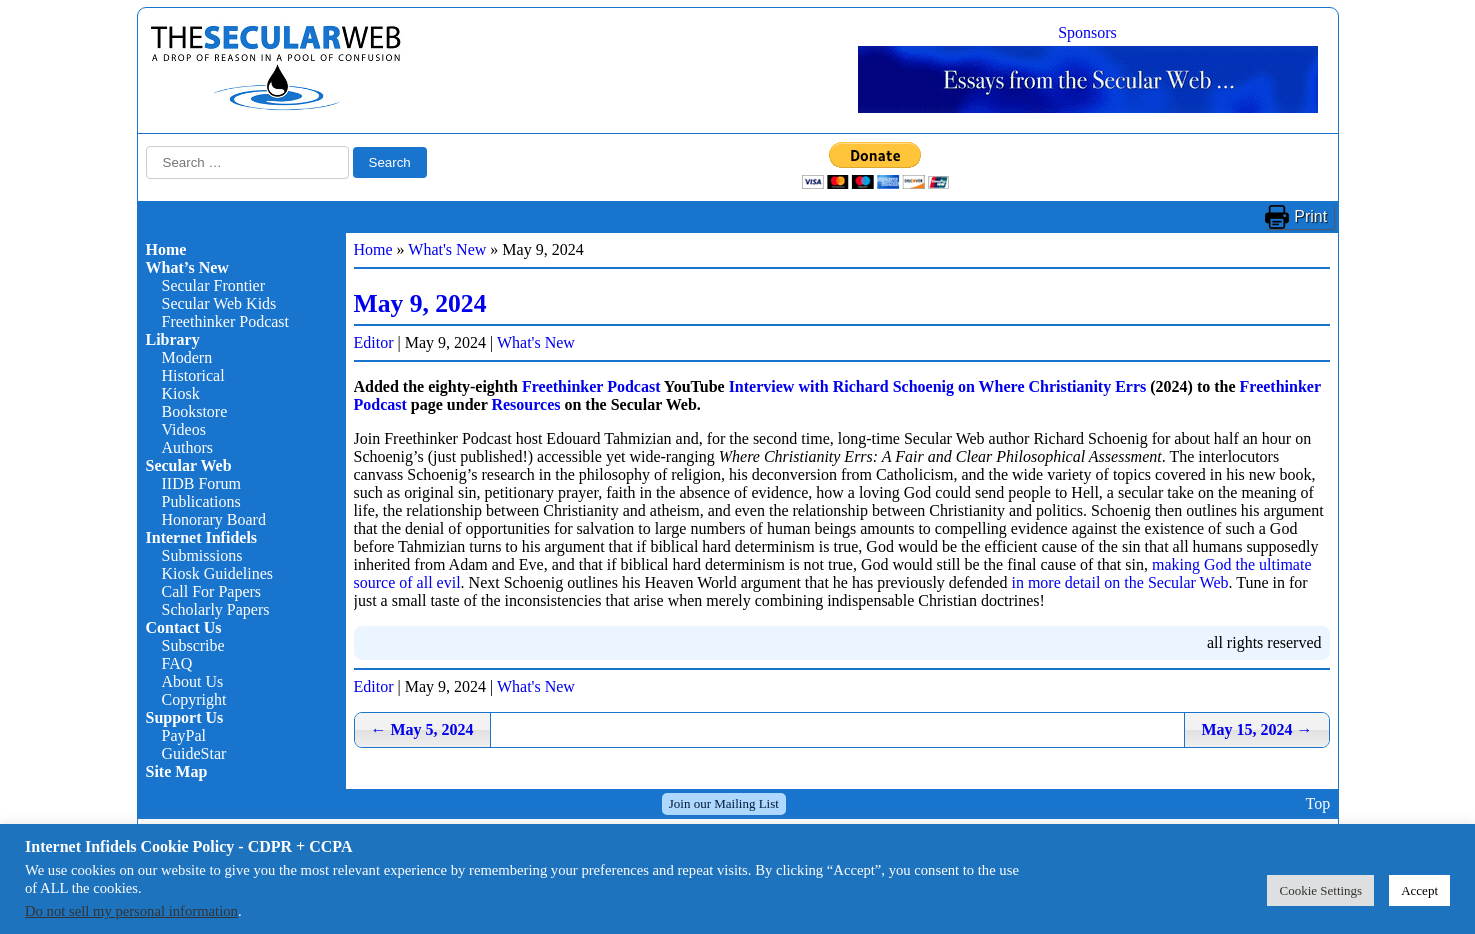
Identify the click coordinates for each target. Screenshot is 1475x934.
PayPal (184, 735)
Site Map (177, 771)
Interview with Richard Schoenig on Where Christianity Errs (938, 386)
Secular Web (189, 465)
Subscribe (193, 645)
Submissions (202, 555)
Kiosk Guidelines (218, 573)
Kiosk (181, 393)
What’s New (187, 267)
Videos (184, 429)
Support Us (185, 717)
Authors (188, 447)
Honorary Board (214, 519)
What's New (447, 249)
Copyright (194, 699)
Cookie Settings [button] (1320, 890)
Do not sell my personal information (131, 911)
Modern (187, 357)
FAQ (177, 663)
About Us (193, 681)
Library (173, 339)
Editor (374, 342)
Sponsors (1087, 32)
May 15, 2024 (1256, 729)
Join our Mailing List (724, 803)
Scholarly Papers (216, 609)
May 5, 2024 (422, 729)
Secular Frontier (214, 285)
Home (166, 249)
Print (1310, 216)
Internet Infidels (202, 537)
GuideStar (194, 753)
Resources (525, 404)
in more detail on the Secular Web (1119, 582)
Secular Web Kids (219, 303)
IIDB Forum (202, 483)
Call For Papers (212, 591)
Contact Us (184, 627)
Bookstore (195, 411)
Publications (201, 501)
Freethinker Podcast (226, 321)
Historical (193, 375)
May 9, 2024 (420, 303)
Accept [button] (1419, 890)
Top (1317, 803)
